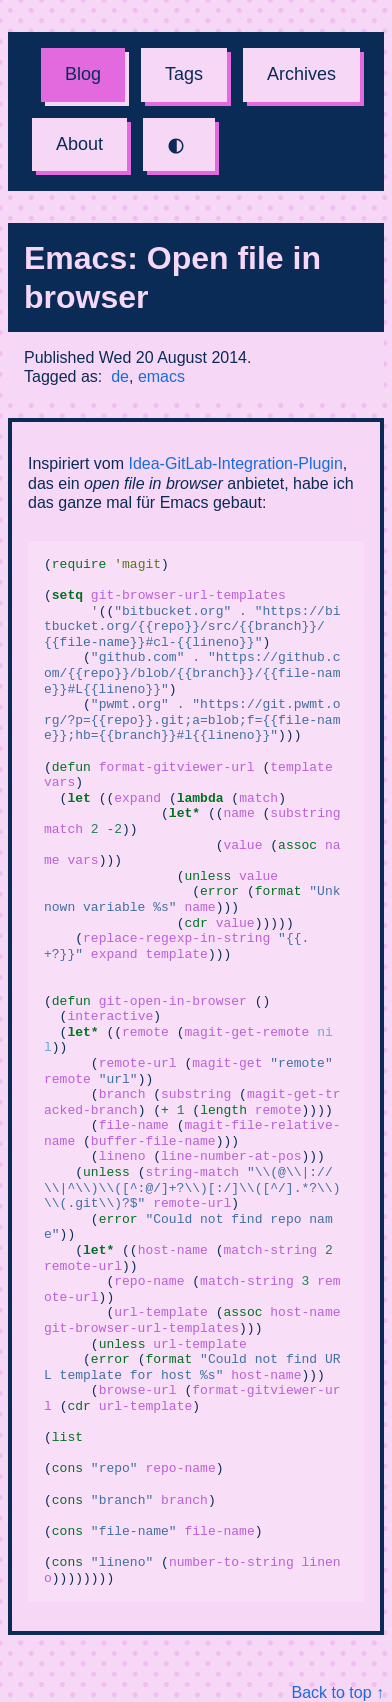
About (79, 144)
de (120, 376)
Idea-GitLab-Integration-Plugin (235, 463)
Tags (184, 74)
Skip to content (0, 0)
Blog (83, 74)
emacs (161, 376)
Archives (301, 74)
